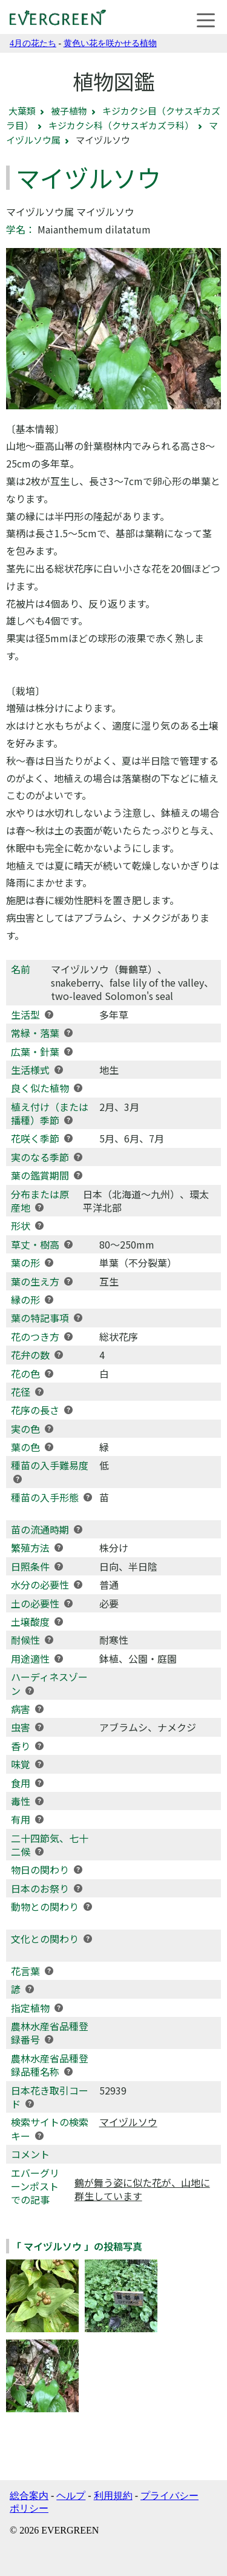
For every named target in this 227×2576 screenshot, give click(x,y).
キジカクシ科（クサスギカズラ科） (121, 125)
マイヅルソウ (128, 2122)
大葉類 (22, 110)
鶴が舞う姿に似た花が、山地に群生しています (142, 2189)
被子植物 (69, 110)
